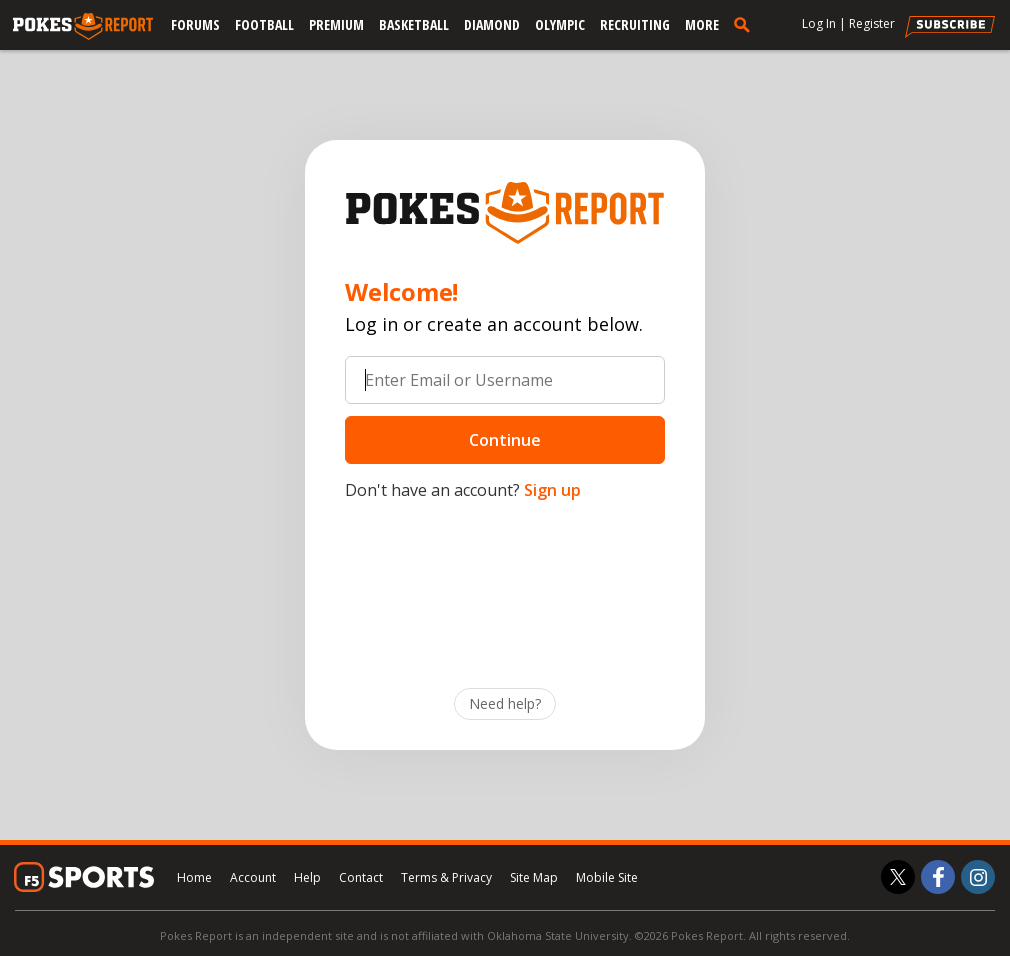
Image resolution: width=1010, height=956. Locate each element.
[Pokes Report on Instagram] (978, 877)
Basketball (414, 24)
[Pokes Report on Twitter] (898, 877)
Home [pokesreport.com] (194, 877)
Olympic (560, 24)
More (702, 24)
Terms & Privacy (446, 877)
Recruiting (635, 24)
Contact (361, 877)
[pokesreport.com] (83, 27)
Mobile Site (607, 877)
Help (307, 877)
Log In (819, 23)
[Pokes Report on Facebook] (938, 877)
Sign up (552, 490)
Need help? (505, 703)
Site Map (534, 877)
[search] (746, 24)
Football (264, 24)
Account (253, 877)
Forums (195, 24)
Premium (336, 24)
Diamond (492, 24)
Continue (505, 440)
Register (872, 23)
